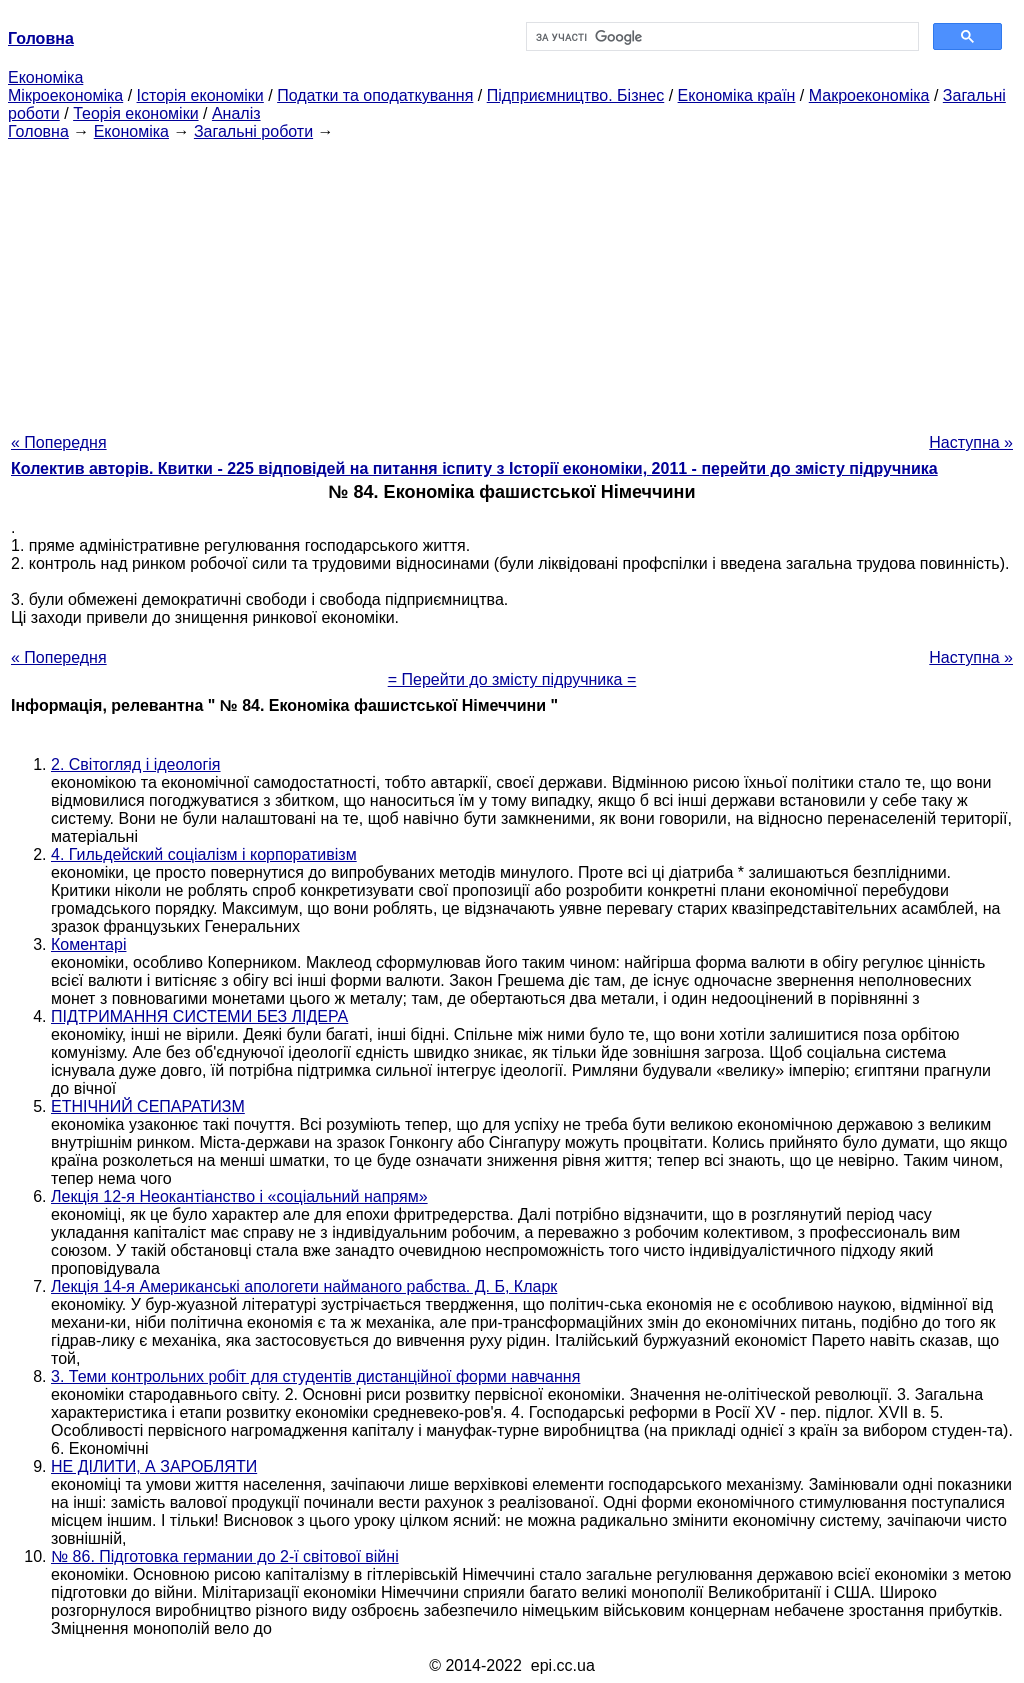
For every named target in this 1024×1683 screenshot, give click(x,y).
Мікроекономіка (65, 95)
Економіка (45, 77)
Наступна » (971, 442)
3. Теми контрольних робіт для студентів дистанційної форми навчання (315, 1376)
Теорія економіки (135, 113)
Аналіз (236, 113)
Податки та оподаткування (375, 95)
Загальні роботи (253, 131)
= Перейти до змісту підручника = (512, 679)
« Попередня (59, 442)
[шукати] (720, 37)
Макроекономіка (869, 95)
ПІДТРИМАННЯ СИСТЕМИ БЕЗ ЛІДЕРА (199, 1016)
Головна (38, 131)
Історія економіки (200, 95)
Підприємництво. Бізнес (576, 95)
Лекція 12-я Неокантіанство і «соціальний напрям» (239, 1196)
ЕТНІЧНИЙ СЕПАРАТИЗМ (148, 1106)
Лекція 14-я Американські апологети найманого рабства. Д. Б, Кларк (304, 1286)
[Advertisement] (512, 281)
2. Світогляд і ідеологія (136, 764)
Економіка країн (737, 95)
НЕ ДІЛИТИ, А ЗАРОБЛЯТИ (154, 1466)
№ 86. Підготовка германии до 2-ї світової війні (225, 1556)
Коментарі (88, 944)
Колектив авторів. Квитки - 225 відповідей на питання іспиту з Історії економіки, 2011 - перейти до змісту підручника (474, 468)
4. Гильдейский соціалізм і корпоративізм (204, 854)
